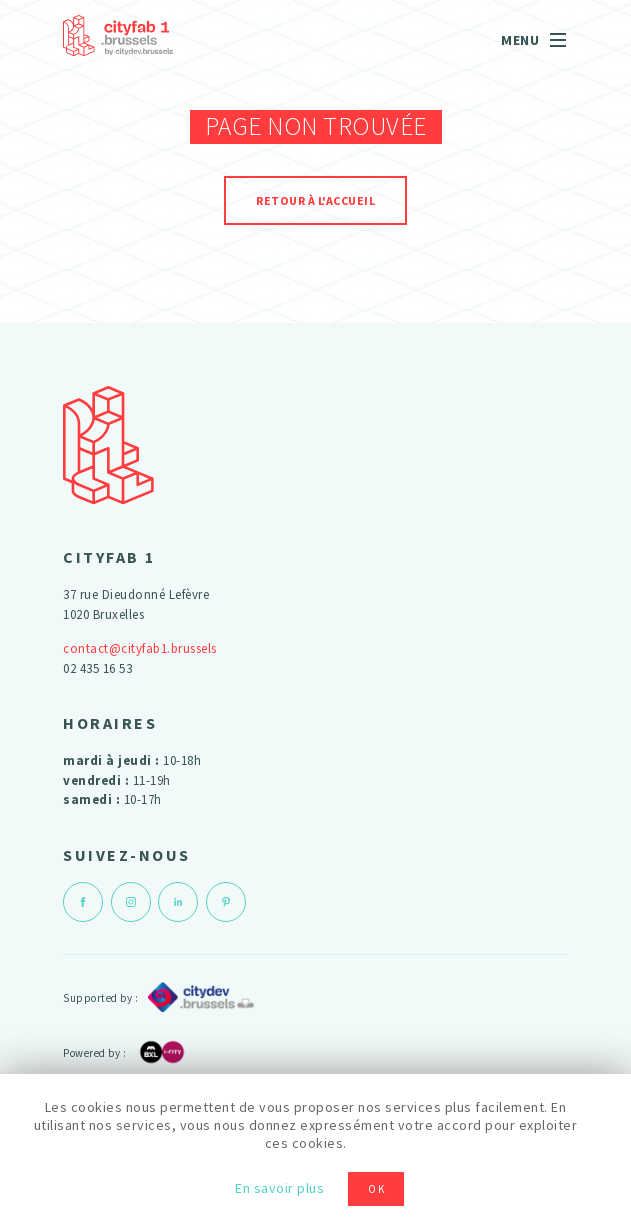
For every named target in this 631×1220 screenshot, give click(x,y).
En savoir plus (279, 1188)
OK (377, 1189)
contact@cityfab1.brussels (140, 648)
